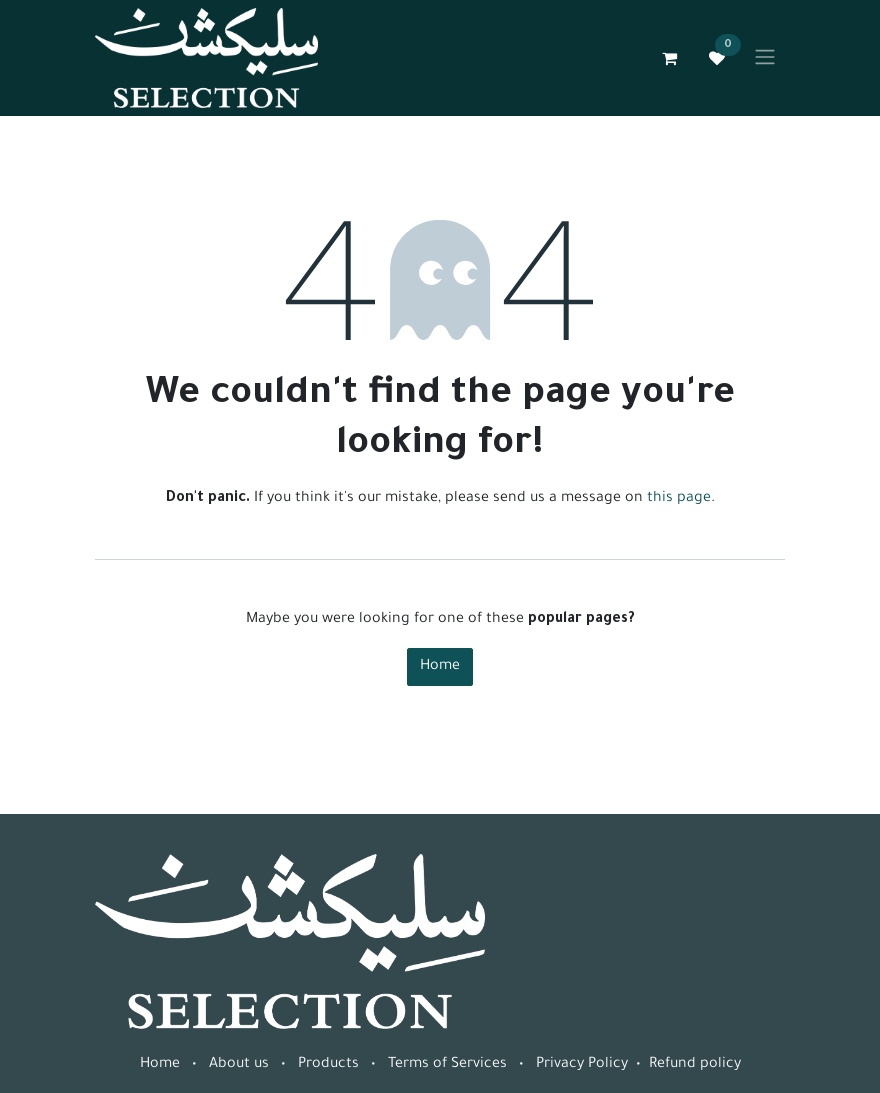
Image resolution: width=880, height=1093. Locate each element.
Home (440, 667)
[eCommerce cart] (669, 58)
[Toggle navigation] (765, 58)
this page (679, 499)
